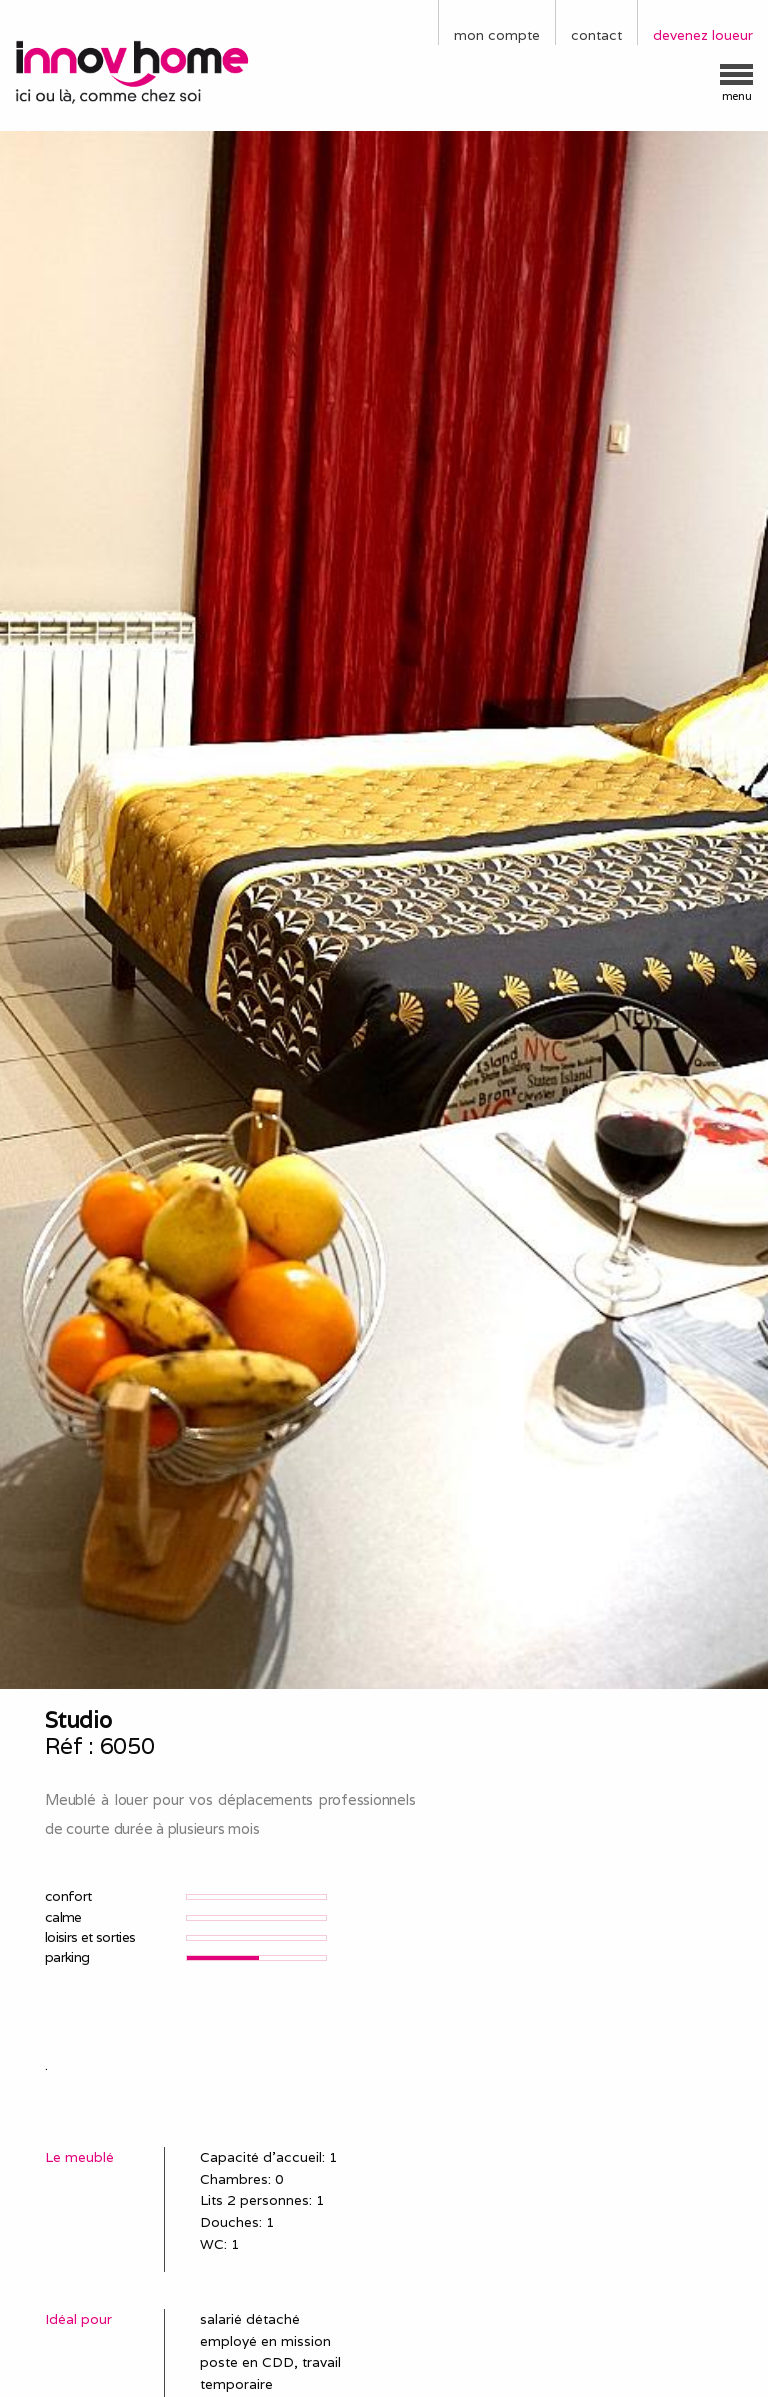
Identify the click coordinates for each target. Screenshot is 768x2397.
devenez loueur (703, 35)
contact (596, 35)
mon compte (497, 35)
